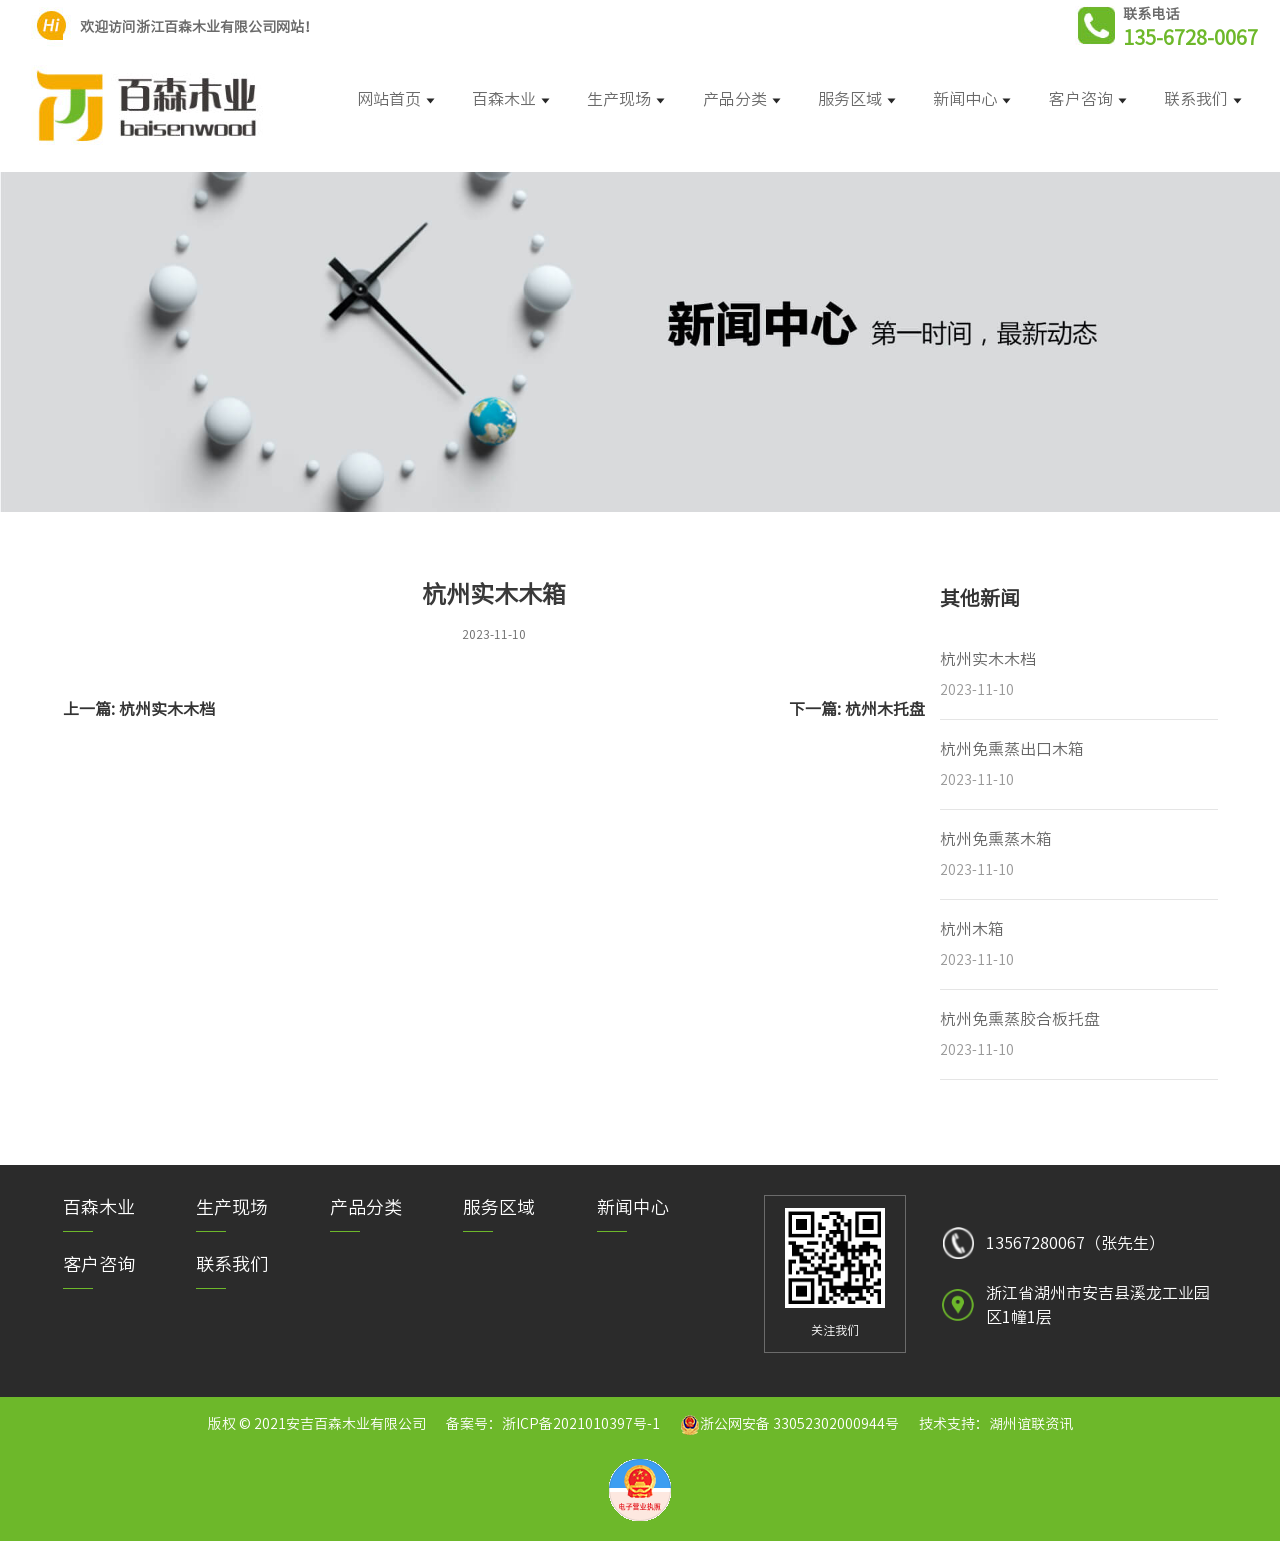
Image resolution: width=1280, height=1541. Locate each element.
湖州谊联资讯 (1031, 1424)
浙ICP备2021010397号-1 (581, 1424)
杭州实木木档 (167, 709)
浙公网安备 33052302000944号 (799, 1424)
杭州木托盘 (885, 709)
